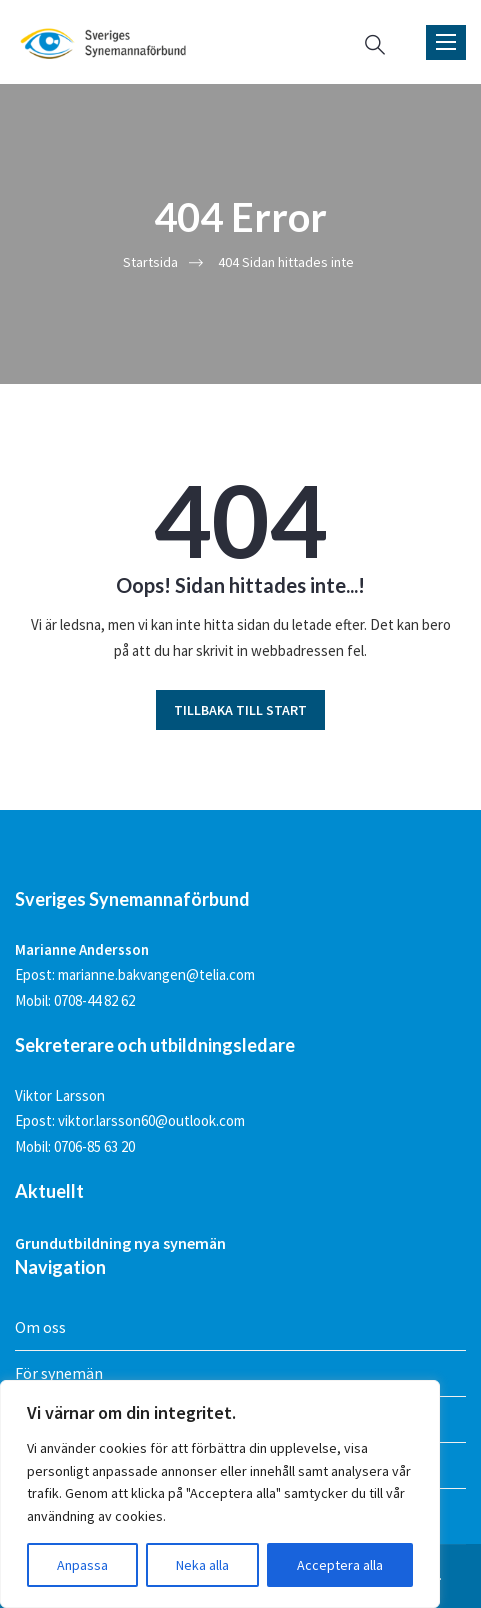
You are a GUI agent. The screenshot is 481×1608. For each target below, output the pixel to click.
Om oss (40, 1327)
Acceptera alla (340, 1565)
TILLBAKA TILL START (240, 710)
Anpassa (82, 1565)
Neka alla (202, 1565)
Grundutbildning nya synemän (120, 1243)
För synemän (59, 1373)
